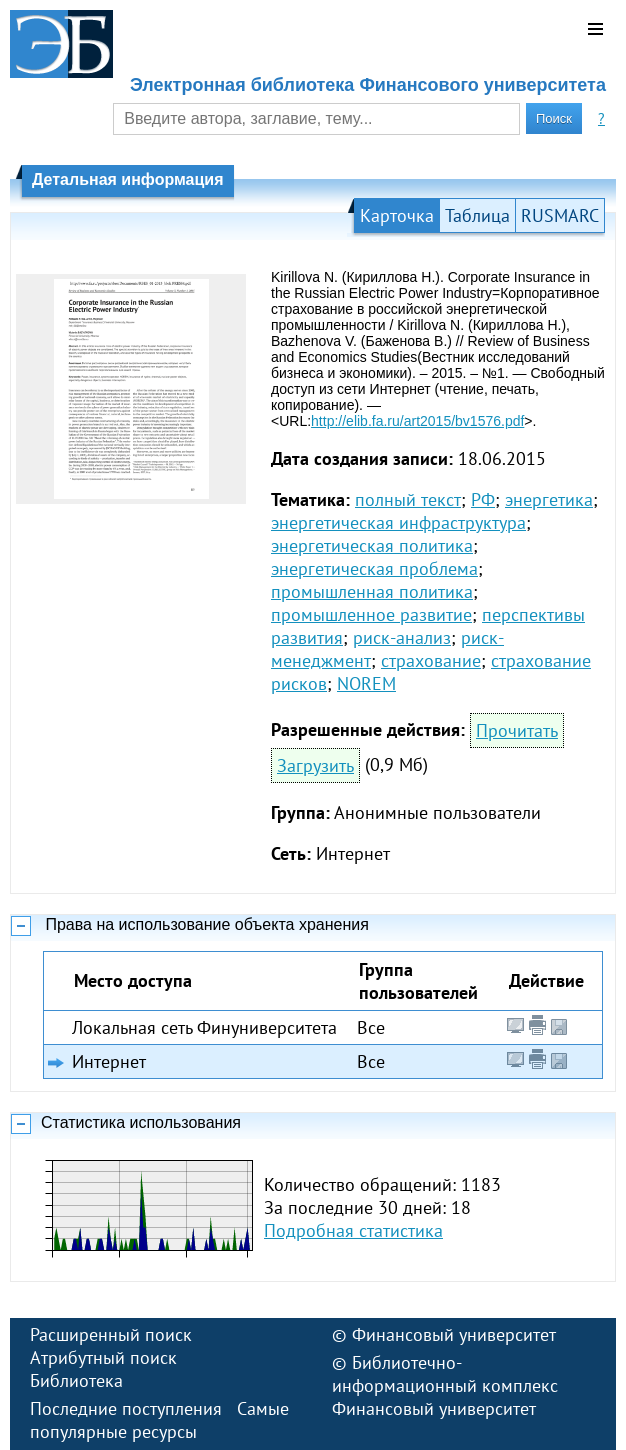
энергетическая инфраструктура (398, 522)
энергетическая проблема (374, 568)
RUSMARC (560, 215)
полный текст (408, 499)
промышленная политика (372, 591)
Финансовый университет (454, 1334)
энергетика (549, 499)
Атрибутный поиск (103, 1357)
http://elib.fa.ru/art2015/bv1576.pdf (417, 421)
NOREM (366, 683)
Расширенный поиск (111, 1334)
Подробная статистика (353, 1230)
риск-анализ (402, 637)
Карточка (397, 215)
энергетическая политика (372, 545)
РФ (483, 499)
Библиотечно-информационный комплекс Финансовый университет (445, 1385)
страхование (431, 660)
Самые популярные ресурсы (159, 1420)
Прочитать (517, 730)
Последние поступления (126, 1408)
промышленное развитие (371, 614)
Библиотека (76, 1380)
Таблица (477, 215)
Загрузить (315, 765)
